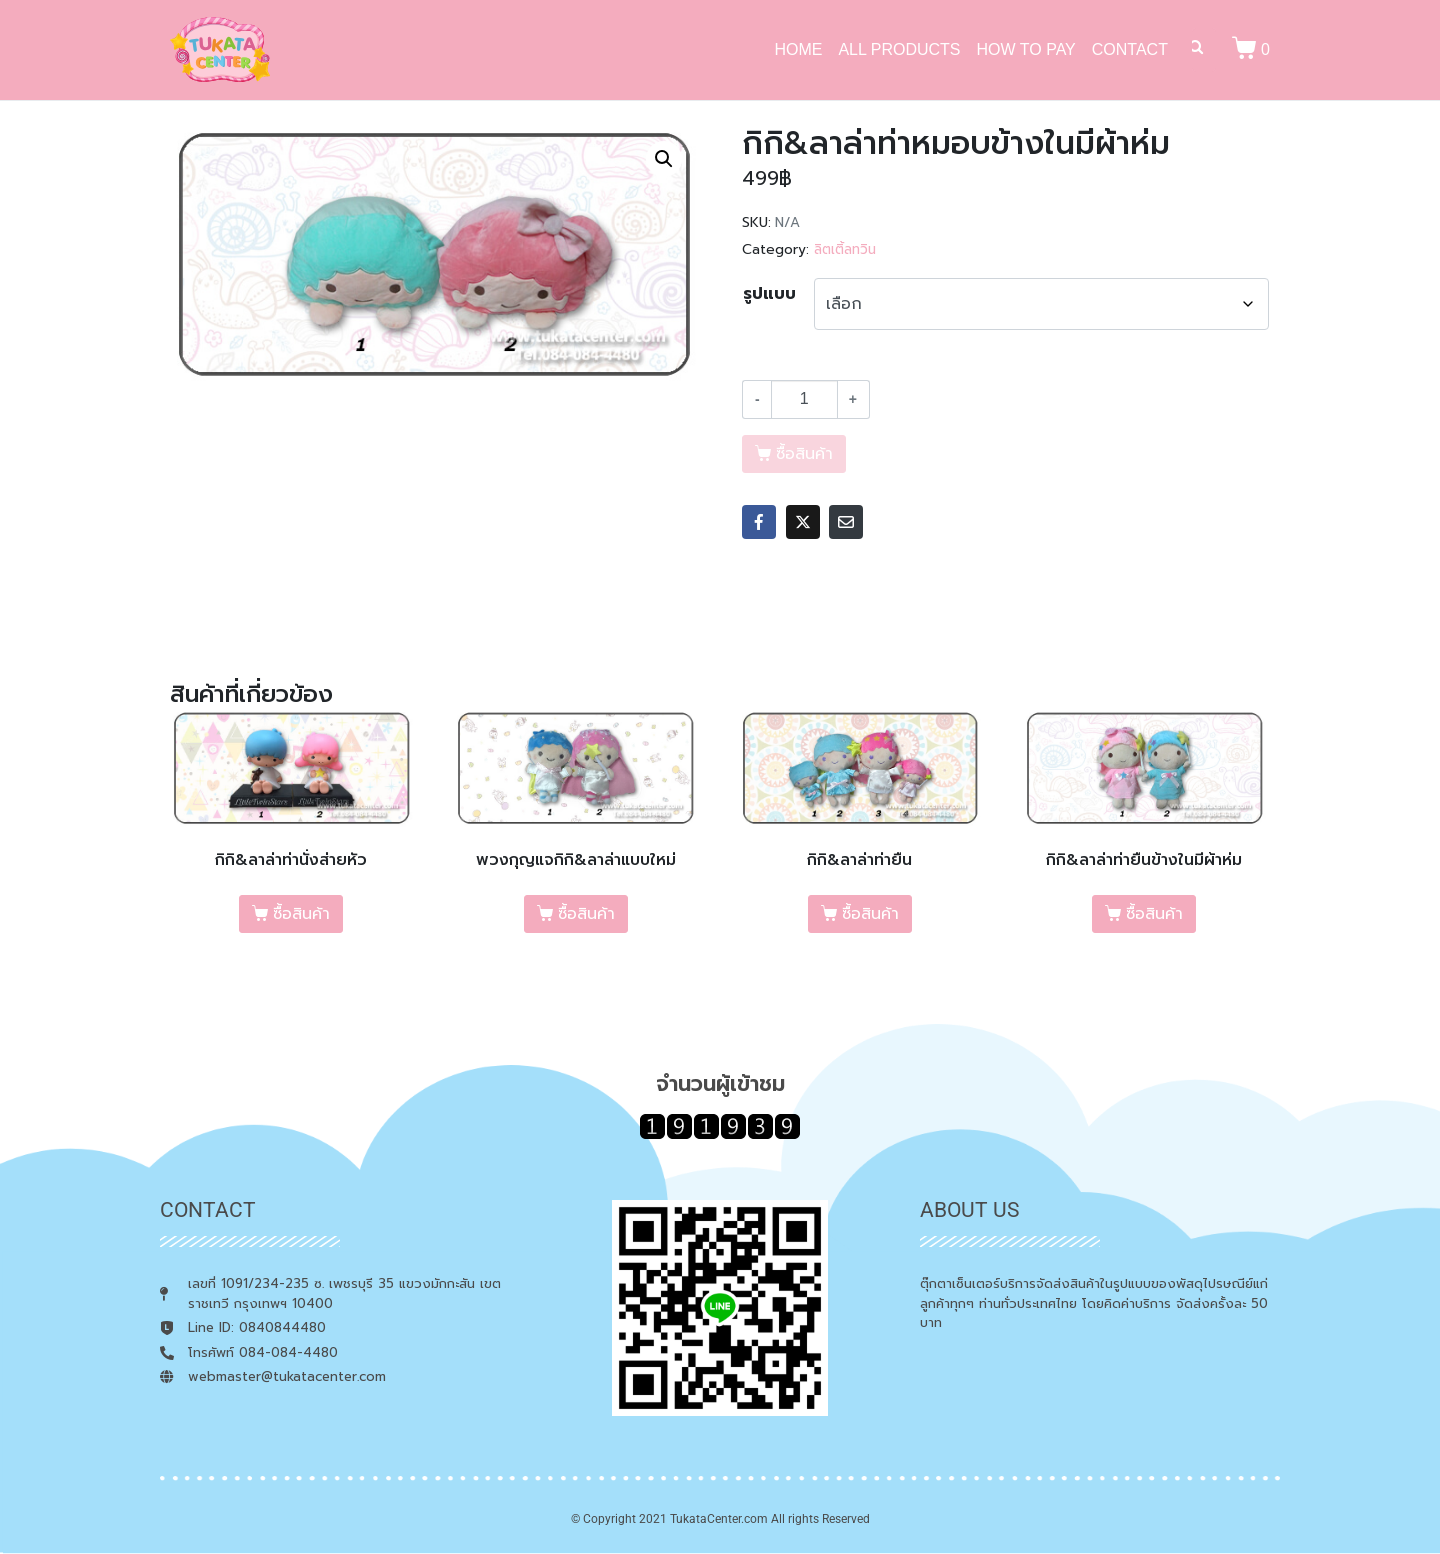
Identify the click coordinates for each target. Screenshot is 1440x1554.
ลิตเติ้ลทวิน (845, 249)
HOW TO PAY (1026, 49)
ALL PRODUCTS (899, 49)
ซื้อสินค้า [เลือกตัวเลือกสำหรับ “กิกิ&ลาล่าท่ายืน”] (870, 914)
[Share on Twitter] (803, 522)
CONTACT (1130, 49)
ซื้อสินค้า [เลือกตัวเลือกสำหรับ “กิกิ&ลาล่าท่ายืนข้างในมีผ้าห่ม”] (1154, 914)
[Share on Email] (846, 522)
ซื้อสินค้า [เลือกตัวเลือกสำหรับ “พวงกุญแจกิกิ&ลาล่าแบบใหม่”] (586, 914)
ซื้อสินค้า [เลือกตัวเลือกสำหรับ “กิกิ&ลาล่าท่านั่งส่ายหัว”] (301, 914)
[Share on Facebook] (759, 522)
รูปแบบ (769, 294)
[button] (664, 159)
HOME (798, 49)
